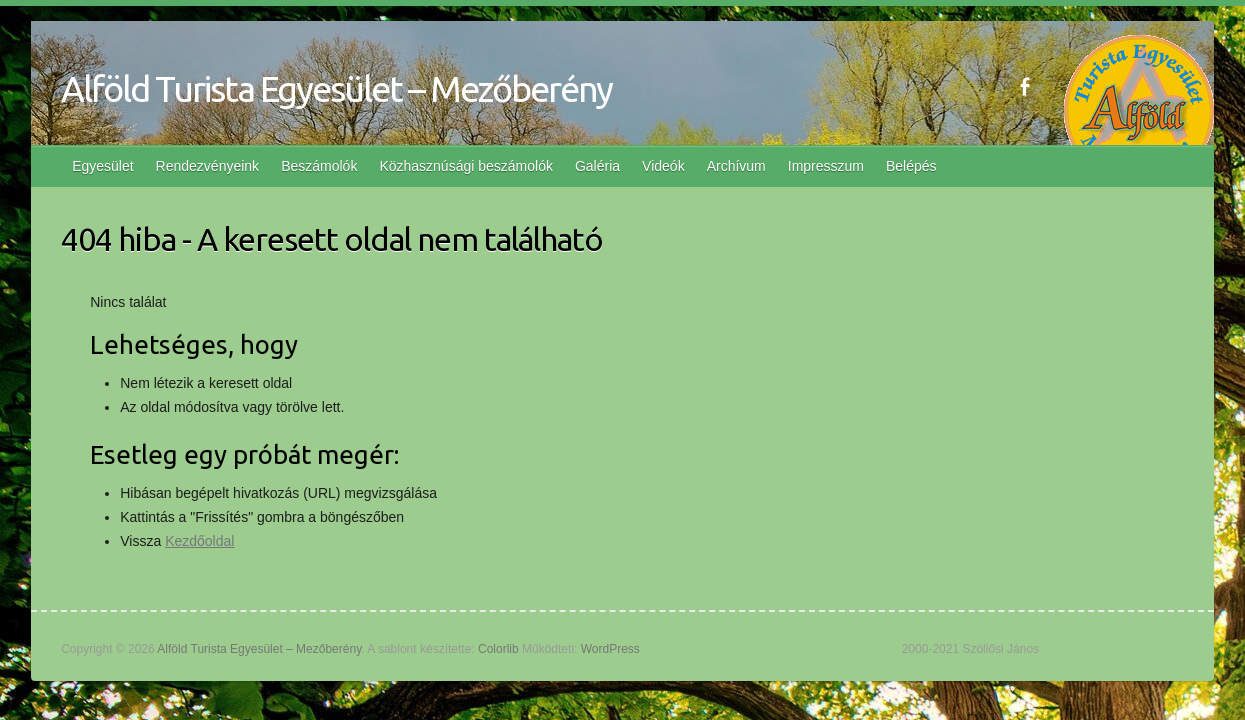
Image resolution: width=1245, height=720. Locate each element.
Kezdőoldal (199, 541)
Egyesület (102, 166)
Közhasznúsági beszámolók (466, 166)
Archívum (736, 166)
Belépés (911, 166)
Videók (663, 166)
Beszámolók (319, 166)
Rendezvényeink (208, 166)
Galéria (597, 166)
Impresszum (826, 166)
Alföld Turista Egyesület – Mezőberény (336, 88)
